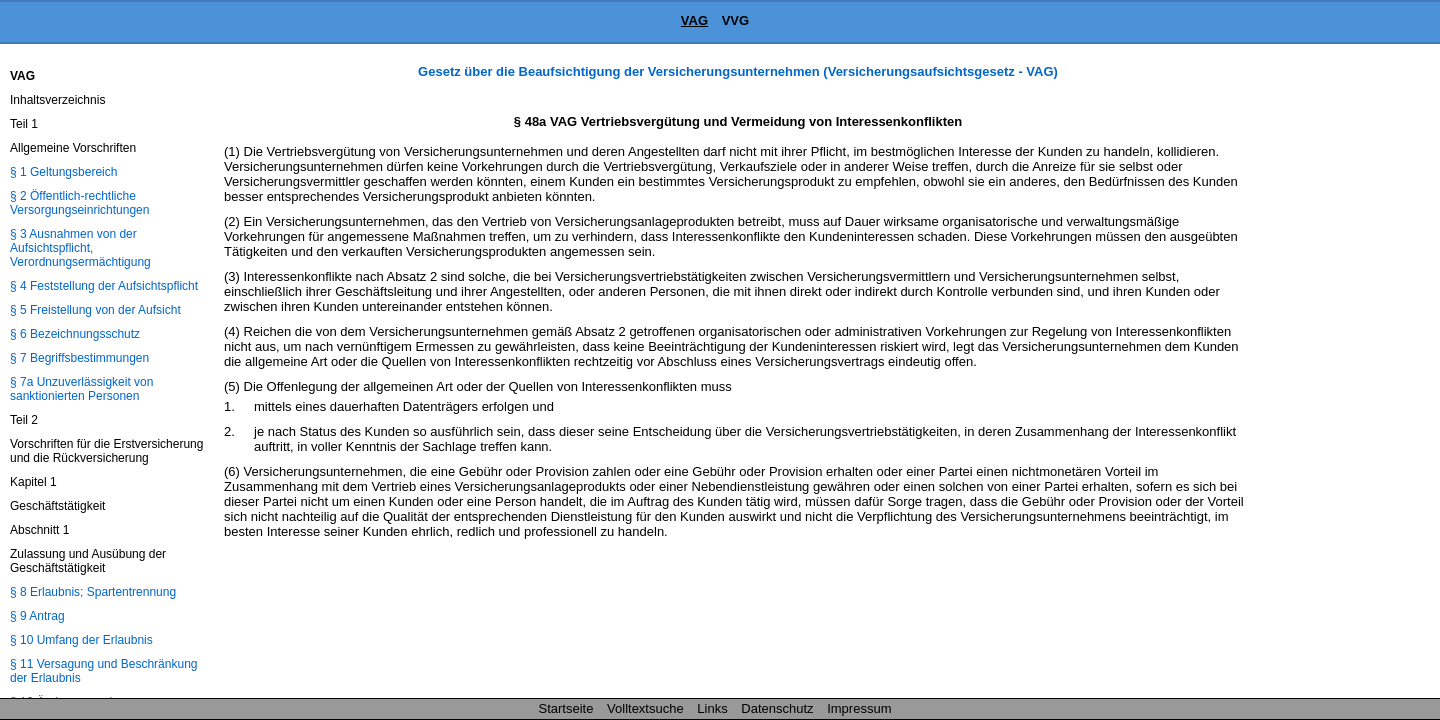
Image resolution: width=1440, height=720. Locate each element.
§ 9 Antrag (37, 616)
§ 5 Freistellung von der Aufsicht (95, 310)
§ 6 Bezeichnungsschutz (75, 334)
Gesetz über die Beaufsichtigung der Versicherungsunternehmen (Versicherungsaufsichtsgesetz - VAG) (738, 71)
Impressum (859, 708)
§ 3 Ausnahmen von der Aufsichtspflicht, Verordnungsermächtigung (80, 248)
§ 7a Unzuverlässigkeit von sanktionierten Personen (81, 389)
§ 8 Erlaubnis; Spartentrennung (93, 592)
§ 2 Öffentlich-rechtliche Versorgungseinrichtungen (79, 203)
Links (712, 708)
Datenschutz (777, 708)
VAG (694, 20)
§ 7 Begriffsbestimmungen (79, 358)
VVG (735, 20)
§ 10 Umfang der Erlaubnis (81, 640)
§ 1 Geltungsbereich (63, 172)
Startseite (566, 708)
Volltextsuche (645, 708)
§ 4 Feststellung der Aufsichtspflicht (104, 286)
